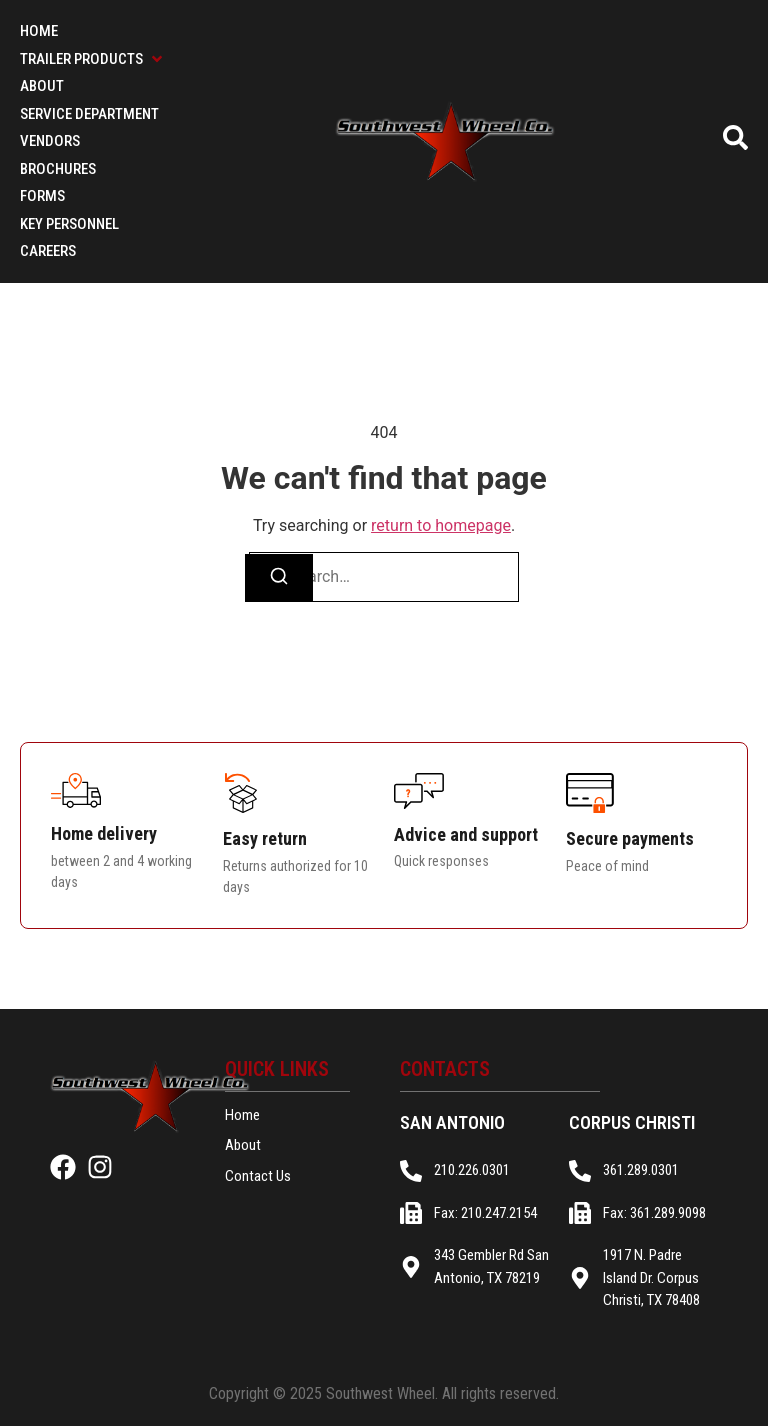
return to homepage (441, 525)
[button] (93, 59)
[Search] (279, 578)
